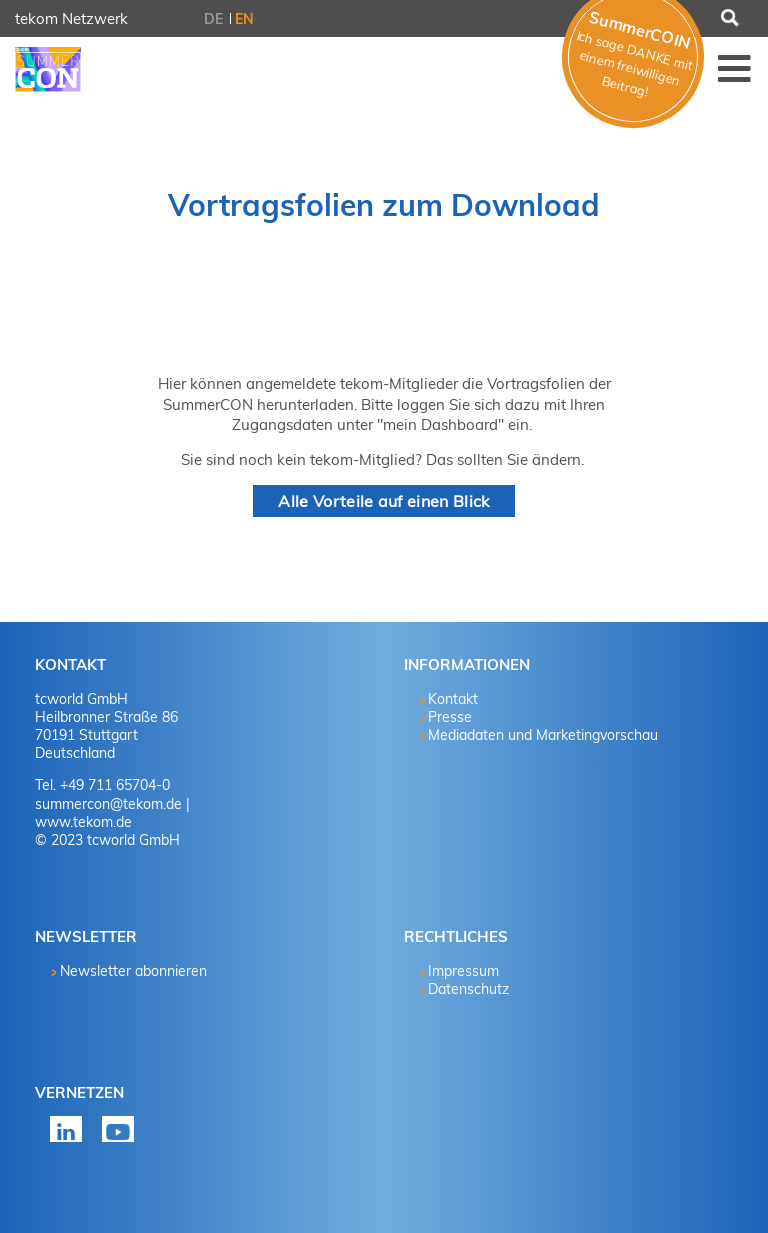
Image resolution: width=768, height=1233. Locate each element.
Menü (735, 68)
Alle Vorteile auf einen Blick (383, 501)
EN (244, 19)
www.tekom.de (83, 822)
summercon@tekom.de (108, 804)
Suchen (728, 19)
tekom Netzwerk (71, 18)
